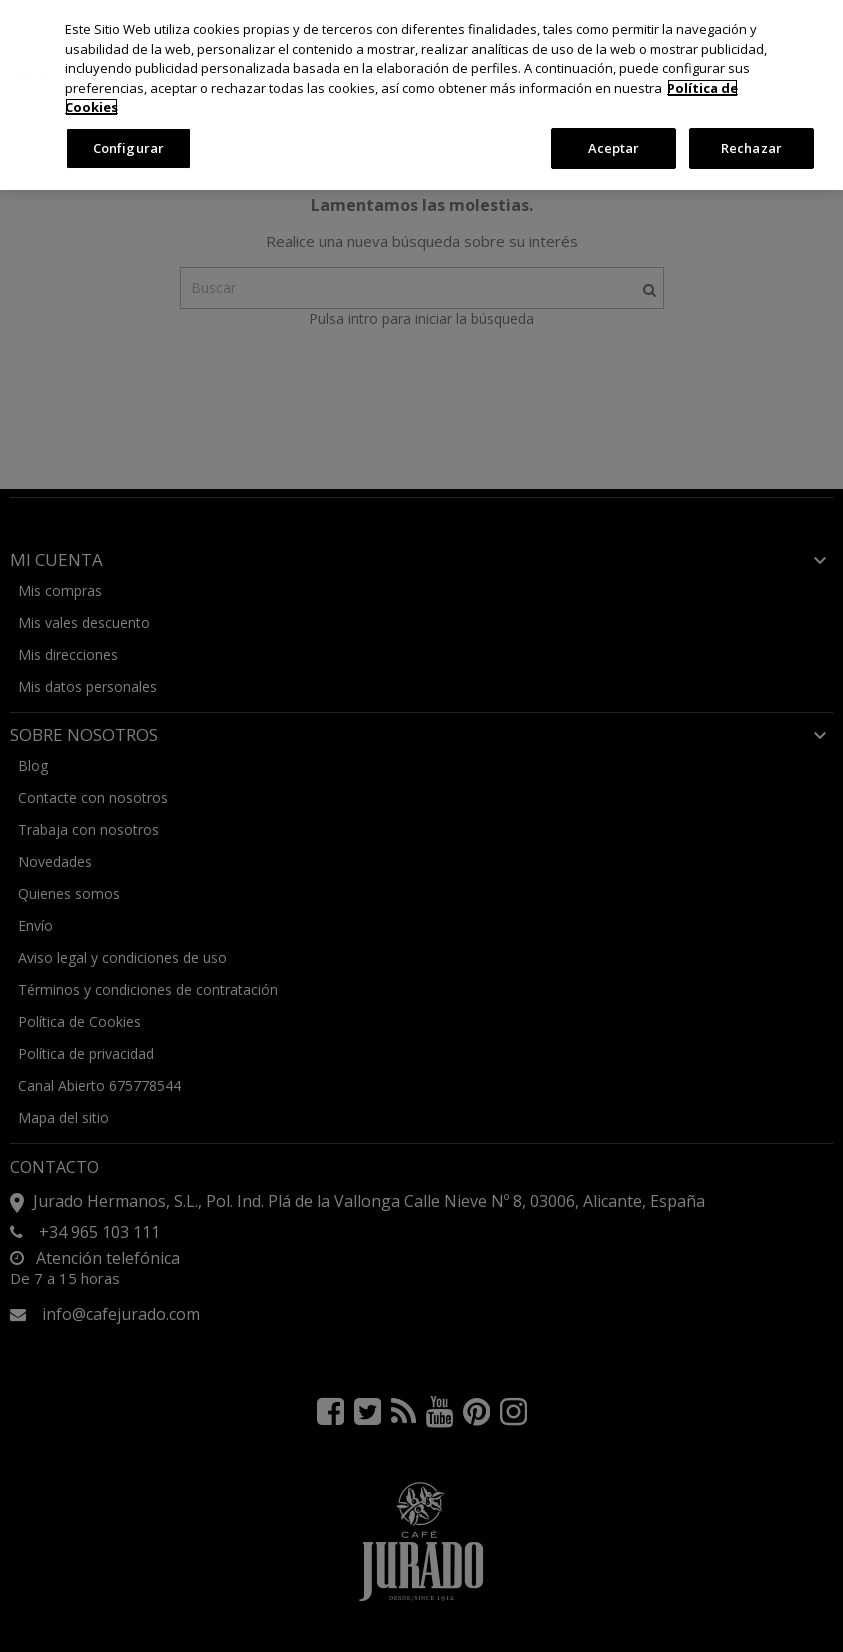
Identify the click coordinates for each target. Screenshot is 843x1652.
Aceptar (614, 148)
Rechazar (751, 148)
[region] (421, 95)
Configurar (128, 148)
